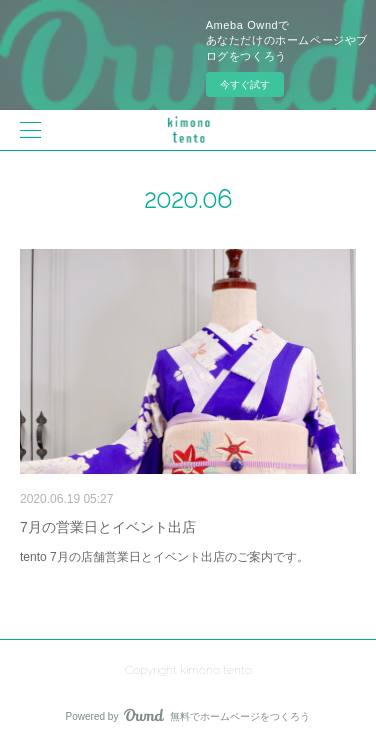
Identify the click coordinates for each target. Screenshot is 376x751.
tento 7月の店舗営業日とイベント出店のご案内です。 (164, 557)
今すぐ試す (245, 84)
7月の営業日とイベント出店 (108, 527)
